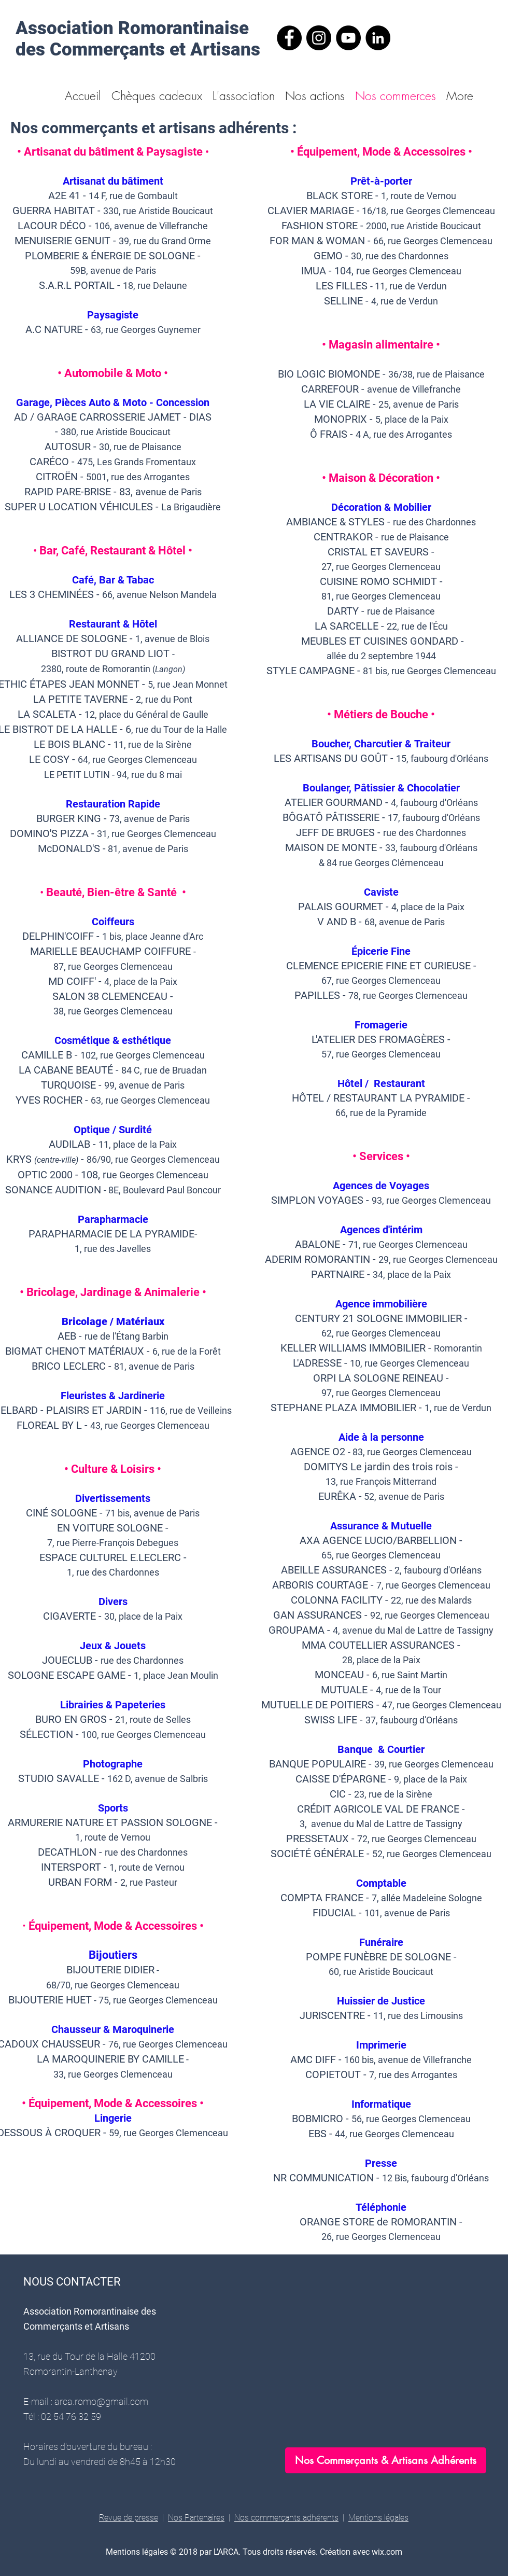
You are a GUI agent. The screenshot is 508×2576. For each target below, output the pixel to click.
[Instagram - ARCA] (318, 37)
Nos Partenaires (196, 2518)
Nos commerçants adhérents (286, 2518)
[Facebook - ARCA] (289, 37)
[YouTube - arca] (348, 37)
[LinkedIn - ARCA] (377, 37)
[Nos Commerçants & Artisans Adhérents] (385, 2460)
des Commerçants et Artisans (138, 49)
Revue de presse (128, 2518)
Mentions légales (378, 2518)
